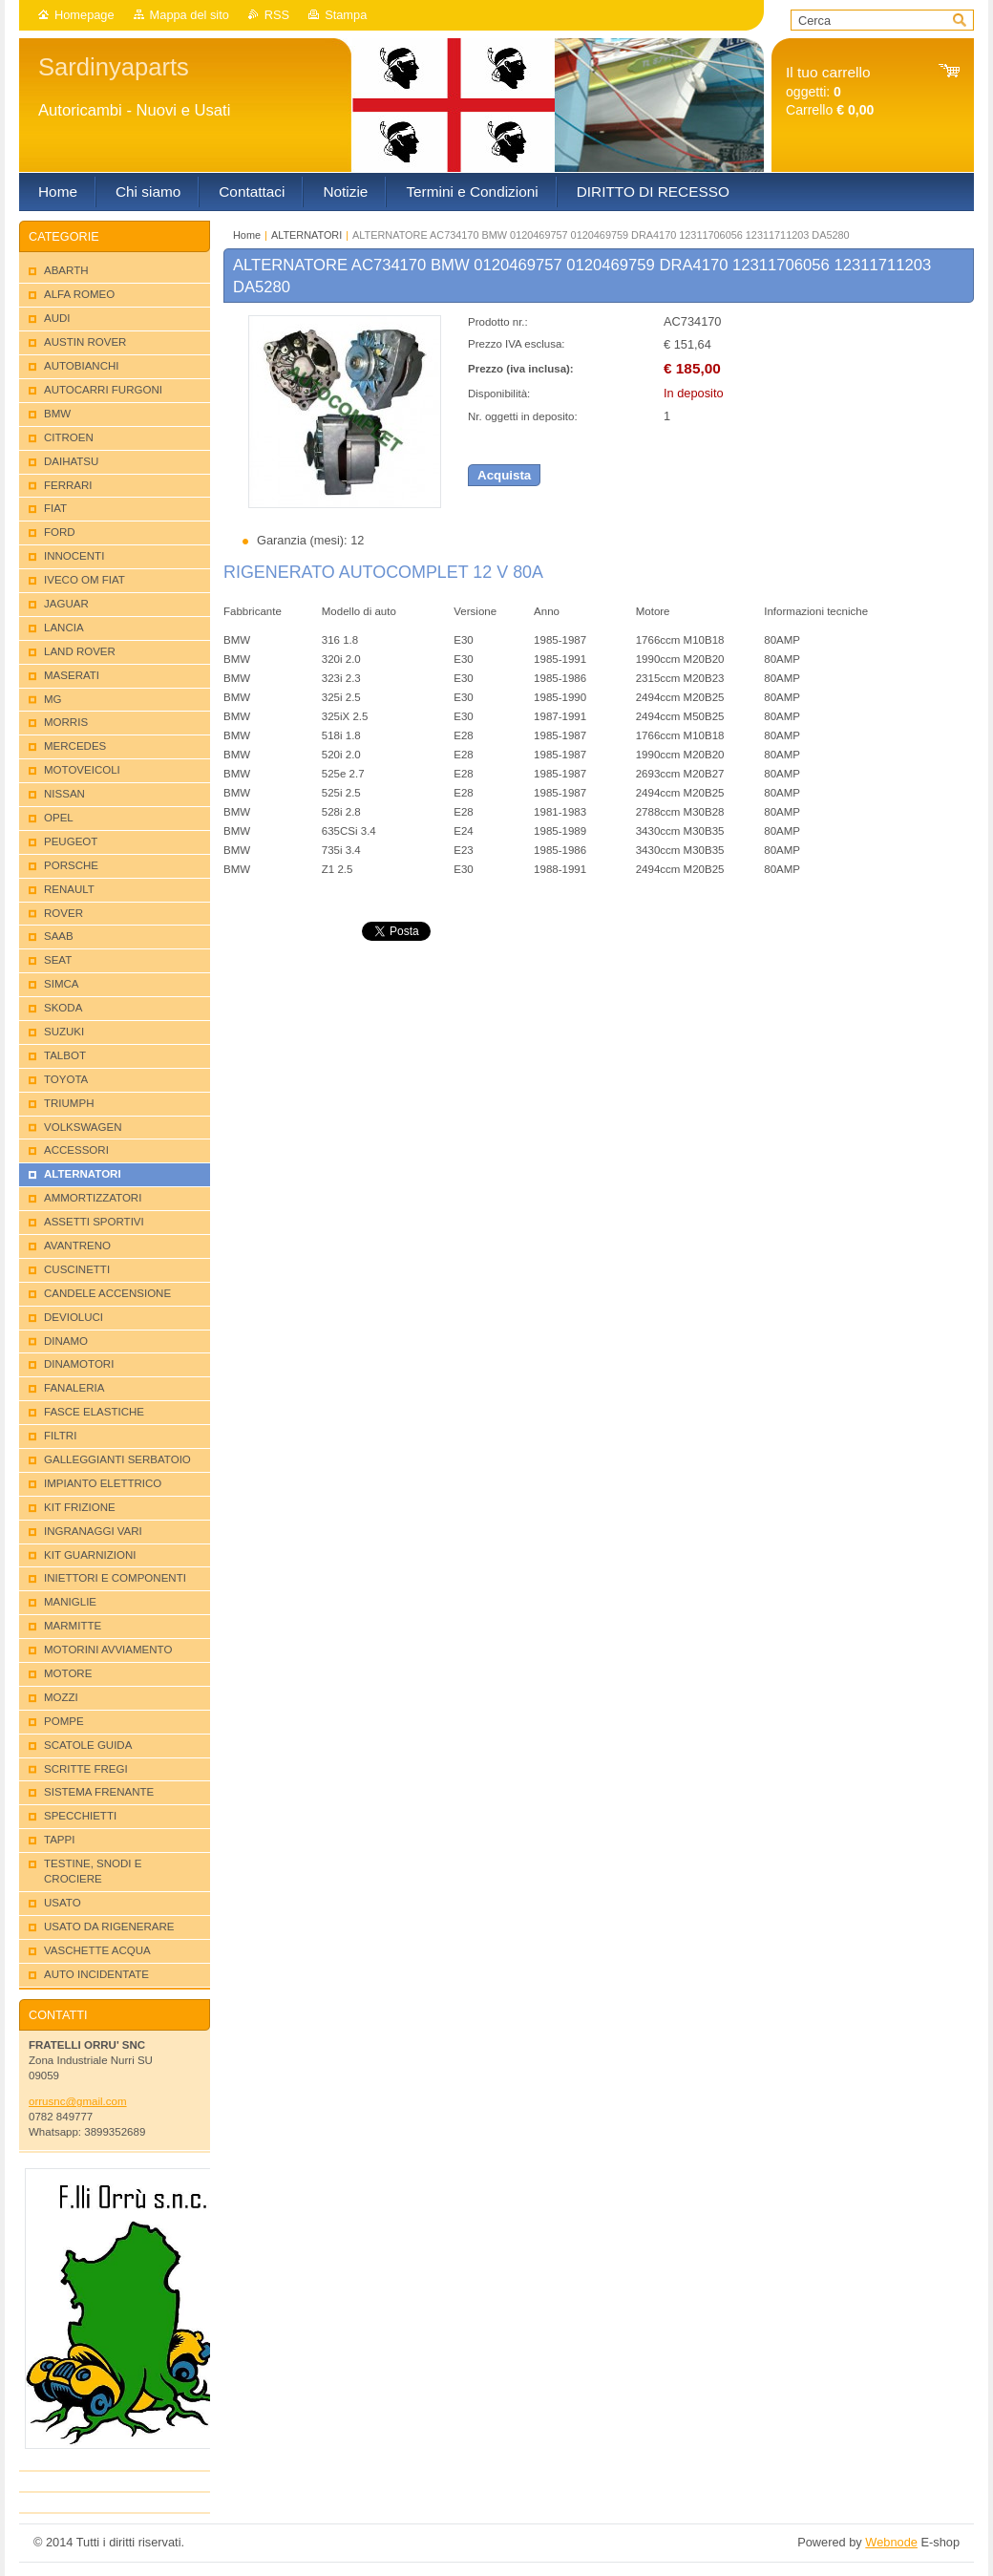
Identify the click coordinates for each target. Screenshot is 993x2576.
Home (247, 235)
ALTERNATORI (306, 235)
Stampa (346, 15)
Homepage (84, 15)
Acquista (504, 475)
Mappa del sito (189, 15)
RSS (276, 15)
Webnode (891, 2542)
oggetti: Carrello (830, 91)
